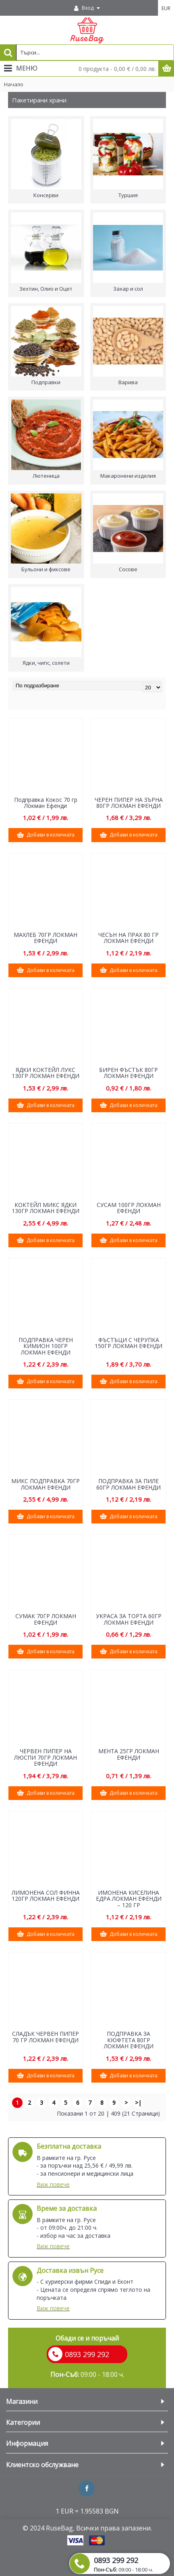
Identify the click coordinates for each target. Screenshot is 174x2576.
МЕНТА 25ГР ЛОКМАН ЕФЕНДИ (128, 1754)
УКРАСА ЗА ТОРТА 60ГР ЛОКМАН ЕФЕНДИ (129, 1619)
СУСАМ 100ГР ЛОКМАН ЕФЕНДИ (129, 1208)
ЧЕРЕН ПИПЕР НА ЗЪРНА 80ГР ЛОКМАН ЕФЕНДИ (129, 802)
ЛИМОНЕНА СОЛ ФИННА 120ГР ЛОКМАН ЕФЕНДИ (46, 1895)
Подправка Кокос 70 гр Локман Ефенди (45, 802)
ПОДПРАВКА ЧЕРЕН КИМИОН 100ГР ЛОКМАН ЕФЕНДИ (46, 1346)
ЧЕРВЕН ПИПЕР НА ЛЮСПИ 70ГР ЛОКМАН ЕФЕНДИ (45, 1757)
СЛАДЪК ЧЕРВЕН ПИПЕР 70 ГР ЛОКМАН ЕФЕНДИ (45, 2036)
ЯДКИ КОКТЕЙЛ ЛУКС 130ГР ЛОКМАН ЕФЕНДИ (45, 1073)
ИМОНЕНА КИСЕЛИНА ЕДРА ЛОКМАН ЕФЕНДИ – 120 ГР (129, 1899)
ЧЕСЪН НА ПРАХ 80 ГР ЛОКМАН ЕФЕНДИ (128, 938)
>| (138, 2102)
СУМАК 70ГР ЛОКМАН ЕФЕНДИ (45, 1619)
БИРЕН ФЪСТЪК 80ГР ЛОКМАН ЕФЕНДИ (128, 1073)
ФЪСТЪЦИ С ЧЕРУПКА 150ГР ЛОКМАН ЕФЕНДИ (128, 1343)
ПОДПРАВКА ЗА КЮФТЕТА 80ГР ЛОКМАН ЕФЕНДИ (128, 2040)
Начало (13, 84)
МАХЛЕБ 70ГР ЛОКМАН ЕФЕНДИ (45, 938)
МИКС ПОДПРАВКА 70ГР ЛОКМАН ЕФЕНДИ (45, 1484)
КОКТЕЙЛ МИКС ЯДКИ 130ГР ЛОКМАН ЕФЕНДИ (45, 1208)
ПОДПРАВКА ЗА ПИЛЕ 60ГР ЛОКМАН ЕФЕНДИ (128, 1484)
